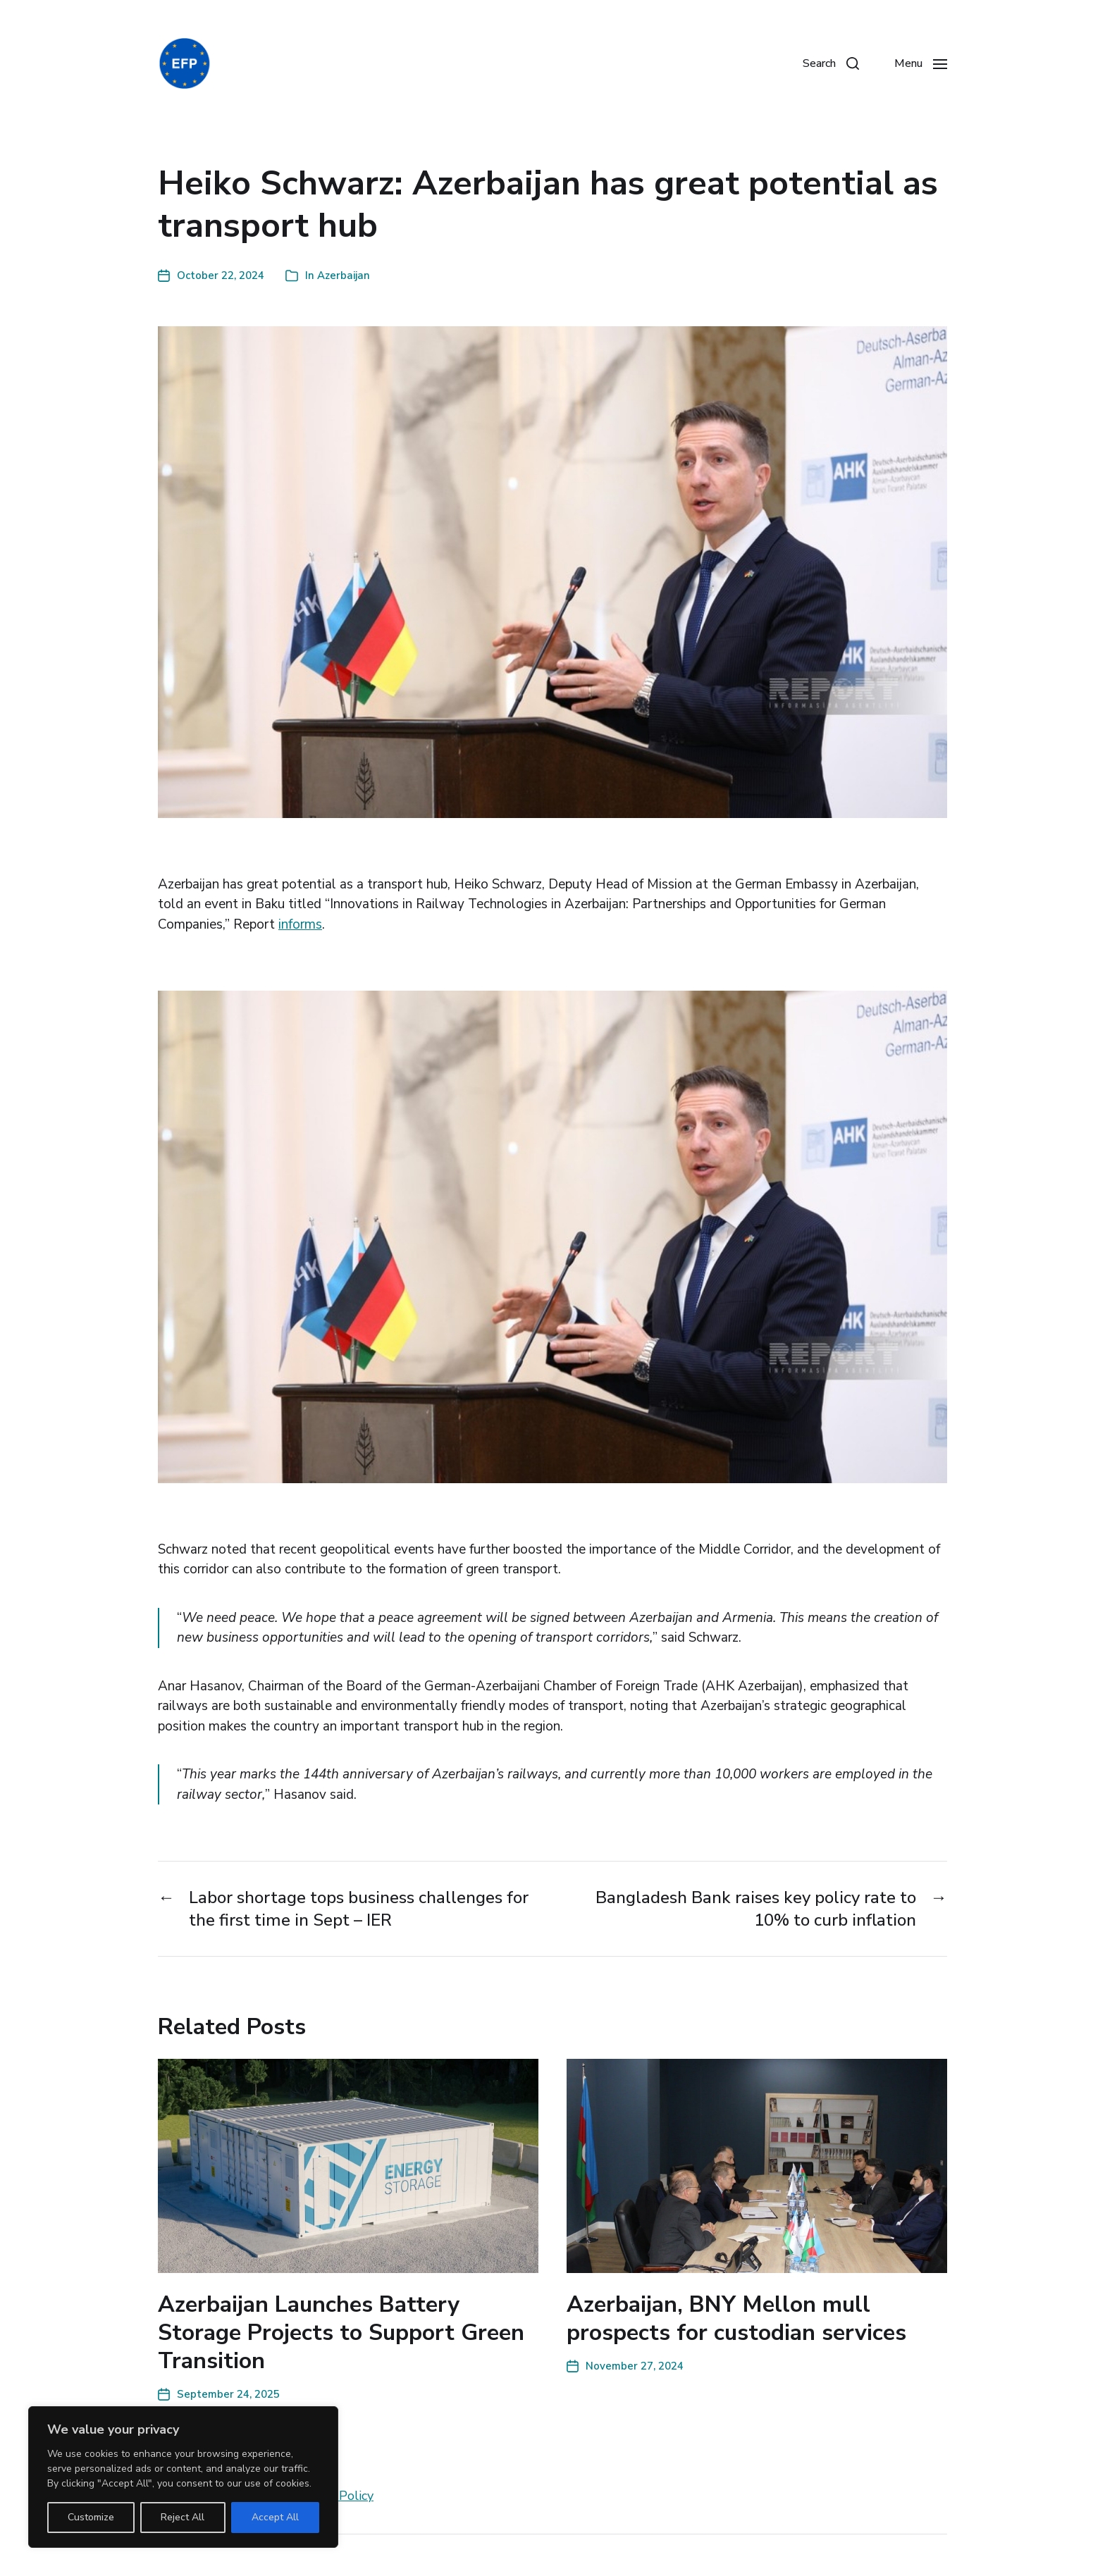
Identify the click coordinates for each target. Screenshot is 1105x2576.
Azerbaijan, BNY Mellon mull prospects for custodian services (736, 2318)
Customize (91, 2517)
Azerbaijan (343, 275)
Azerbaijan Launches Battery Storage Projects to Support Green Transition (341, 2332)
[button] (831, 63)
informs (300, 924)
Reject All (182, 2517)
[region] (183, 2477)
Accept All (275, 2517)
